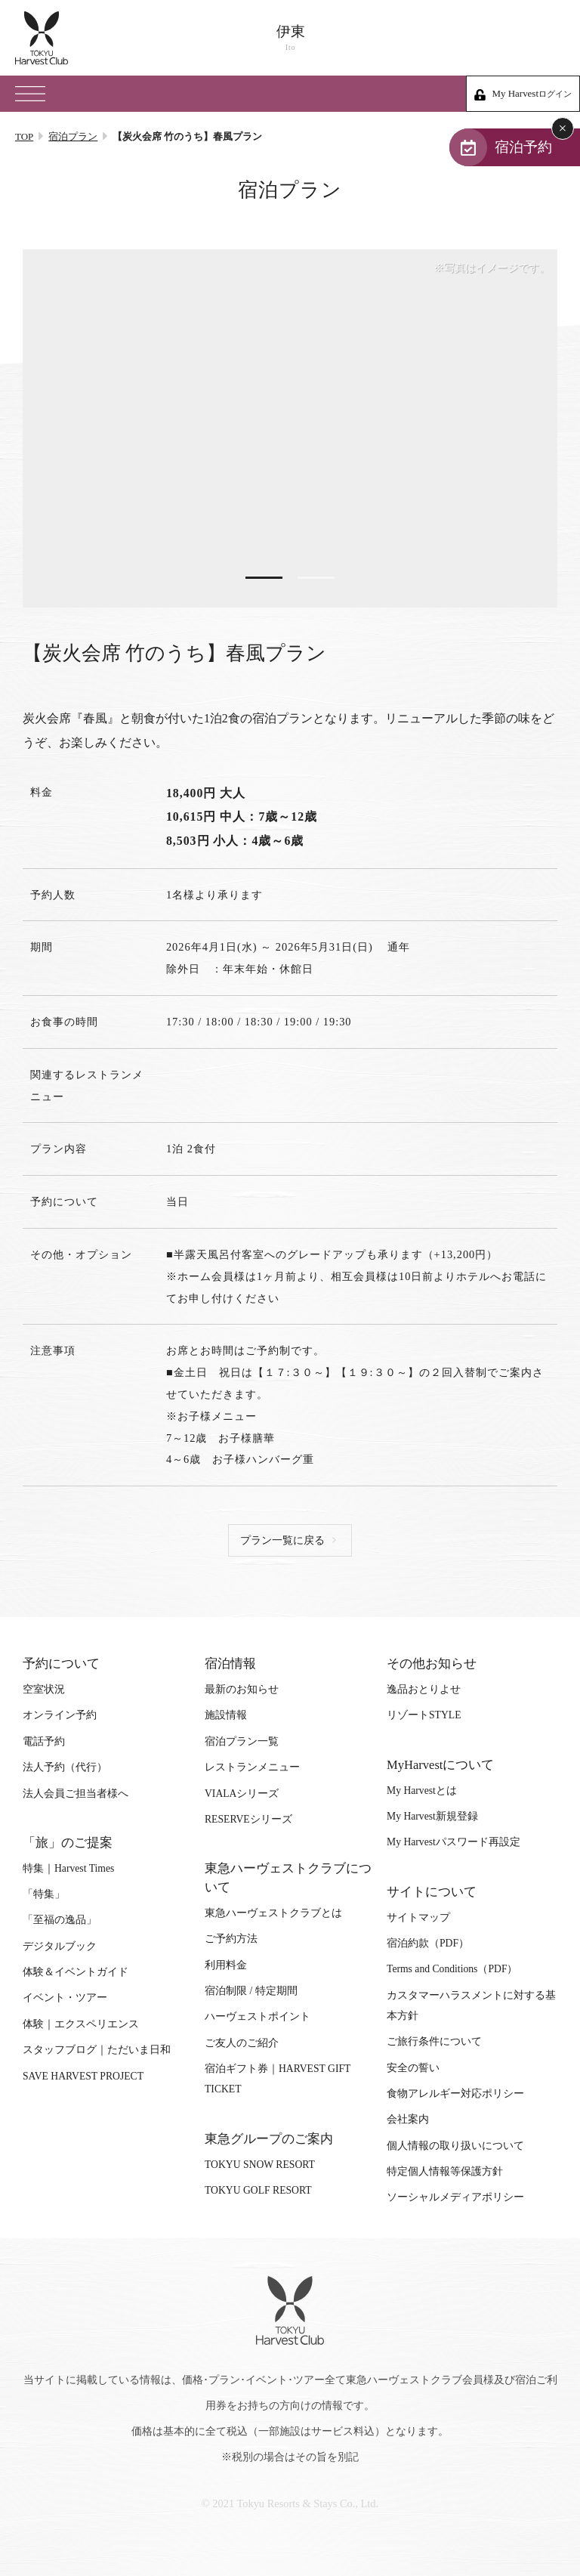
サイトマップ (418, 1917)
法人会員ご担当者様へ (75, 1793)
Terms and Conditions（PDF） (452, 1969)
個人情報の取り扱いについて (455, 2145)
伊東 (290, 38)
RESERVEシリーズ (248, 1819)
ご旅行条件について (434, 2042)
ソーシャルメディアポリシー (455, 2197)
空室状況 (44, 1690)
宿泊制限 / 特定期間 (251, 1991)
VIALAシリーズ (242, 1793)
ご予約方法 (231, 1939)
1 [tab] (263, 578)
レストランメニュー (252, 1768)
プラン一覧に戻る (282, 1541)
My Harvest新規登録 (432, 1817)
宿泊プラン (72, 136)
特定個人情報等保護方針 (445, 2172)
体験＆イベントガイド (75, 1972)
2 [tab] (316, 578)
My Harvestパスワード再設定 (453, 1842)
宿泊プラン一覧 (242, 1741)
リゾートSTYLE (424, 1715)
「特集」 (44, 1894)
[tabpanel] (290, 428)
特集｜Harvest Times (68, 1868)
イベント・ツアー (65, 1998)
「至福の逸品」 (60, 1920)
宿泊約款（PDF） (428, 1943)
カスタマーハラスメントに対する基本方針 (471, 2005)
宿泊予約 (521, 147)
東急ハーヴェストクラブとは (273, 1913)
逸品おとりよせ (424, 1690)
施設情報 (226, 1715)
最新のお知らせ (242, 1690)
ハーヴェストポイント (257, 2017)
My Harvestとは (422, 1790)
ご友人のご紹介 (242, 2043)
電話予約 (44, 1741)
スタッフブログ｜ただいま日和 (97, 2050)
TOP (24, 136)
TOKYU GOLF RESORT (258, 2191)
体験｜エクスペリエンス (81, 2024)
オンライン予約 (60, 1715)
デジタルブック (60, 1946)
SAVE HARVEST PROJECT (83, 2076)
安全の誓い (413, 2067)
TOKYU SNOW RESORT (260, 2164)
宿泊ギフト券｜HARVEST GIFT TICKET (277, 2079)
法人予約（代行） (65, 1768)
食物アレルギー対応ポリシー (455, 2094)
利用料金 (226, 1965)
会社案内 (408, 2120)
